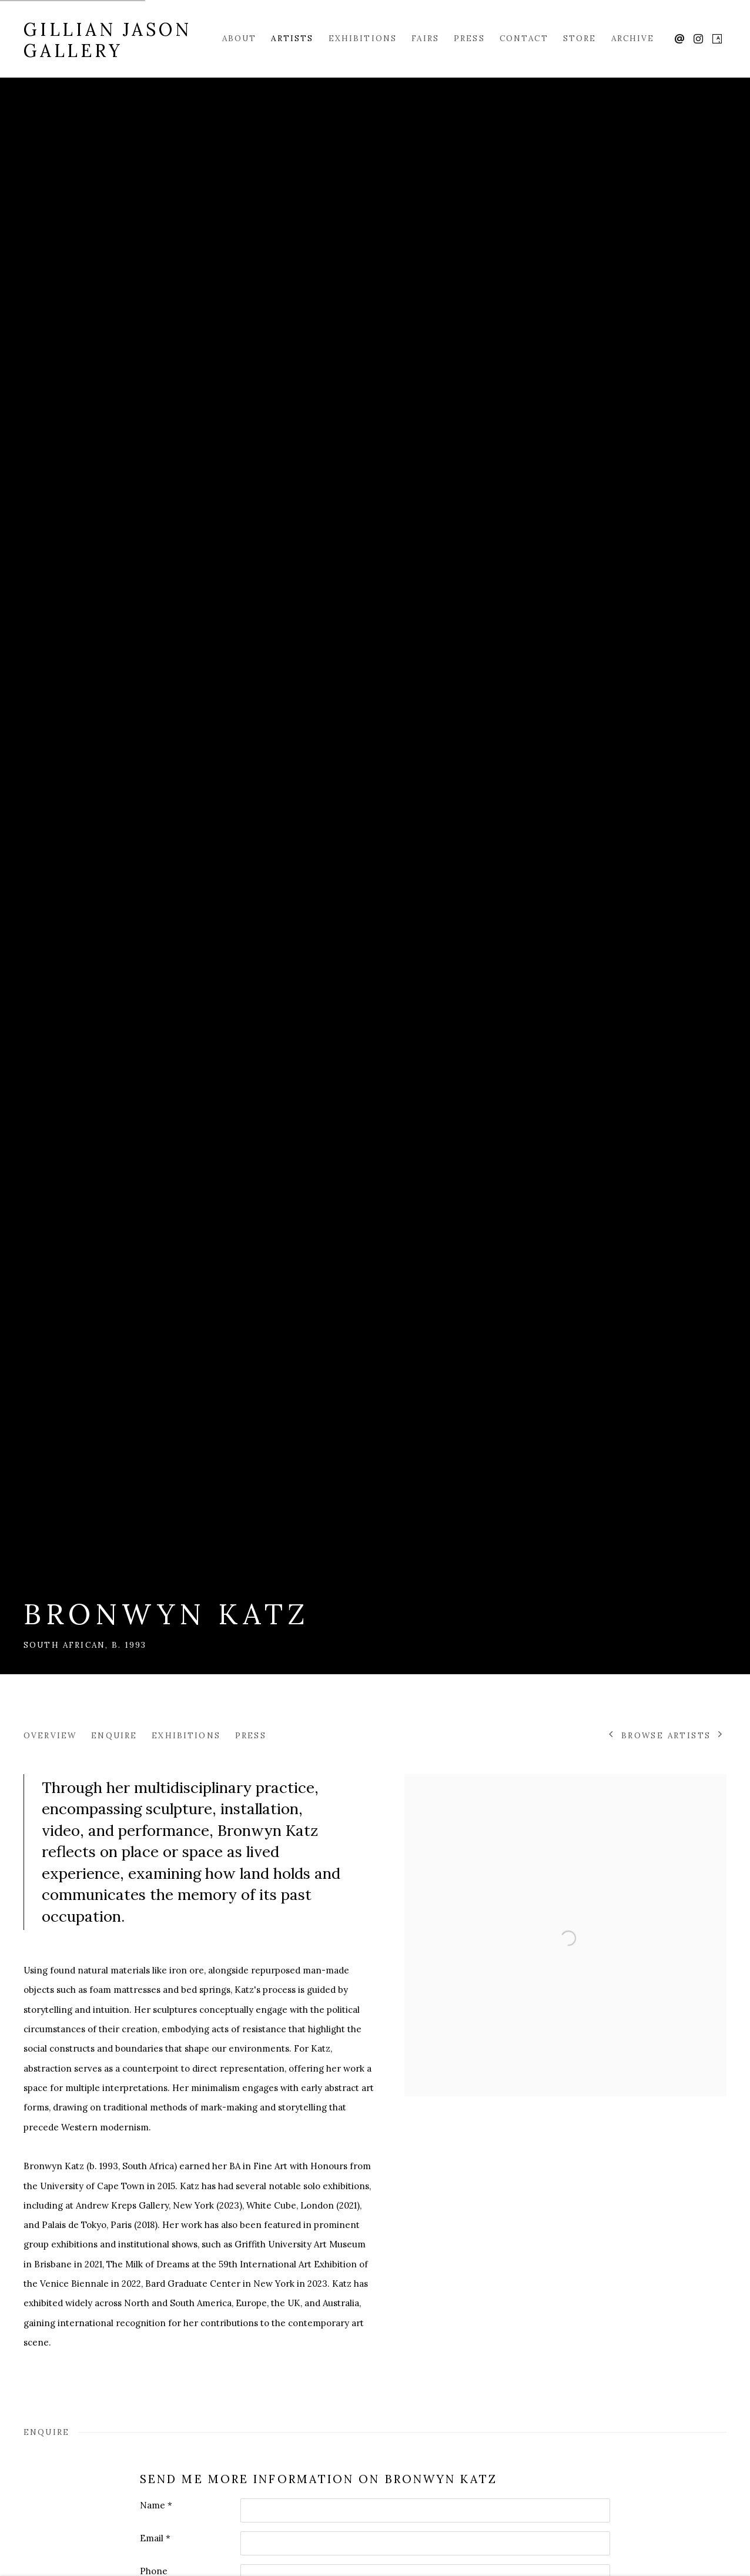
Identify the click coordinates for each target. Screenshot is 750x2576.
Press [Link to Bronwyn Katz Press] (250, 1735)
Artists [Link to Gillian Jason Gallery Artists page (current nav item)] (292, 38)
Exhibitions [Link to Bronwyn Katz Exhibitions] (186, 1735)
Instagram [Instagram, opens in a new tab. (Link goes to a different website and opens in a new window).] (698, 39)
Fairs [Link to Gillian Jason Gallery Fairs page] (425, 38)
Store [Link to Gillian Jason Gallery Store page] (580, 38)
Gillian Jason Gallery (107, 40)
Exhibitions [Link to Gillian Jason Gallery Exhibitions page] (363, 38)
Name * (156, 2505)
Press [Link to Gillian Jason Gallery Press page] (469, 38)
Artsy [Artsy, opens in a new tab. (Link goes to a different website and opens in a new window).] (717, 39)
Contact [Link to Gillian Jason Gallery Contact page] (524, 38)
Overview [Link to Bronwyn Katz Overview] (50, 1735)
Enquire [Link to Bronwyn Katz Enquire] (114, 1735)
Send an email (679, 39)
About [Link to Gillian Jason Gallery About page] (239, 38)
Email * (155, 2538)
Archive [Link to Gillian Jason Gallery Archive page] (633, 38)
